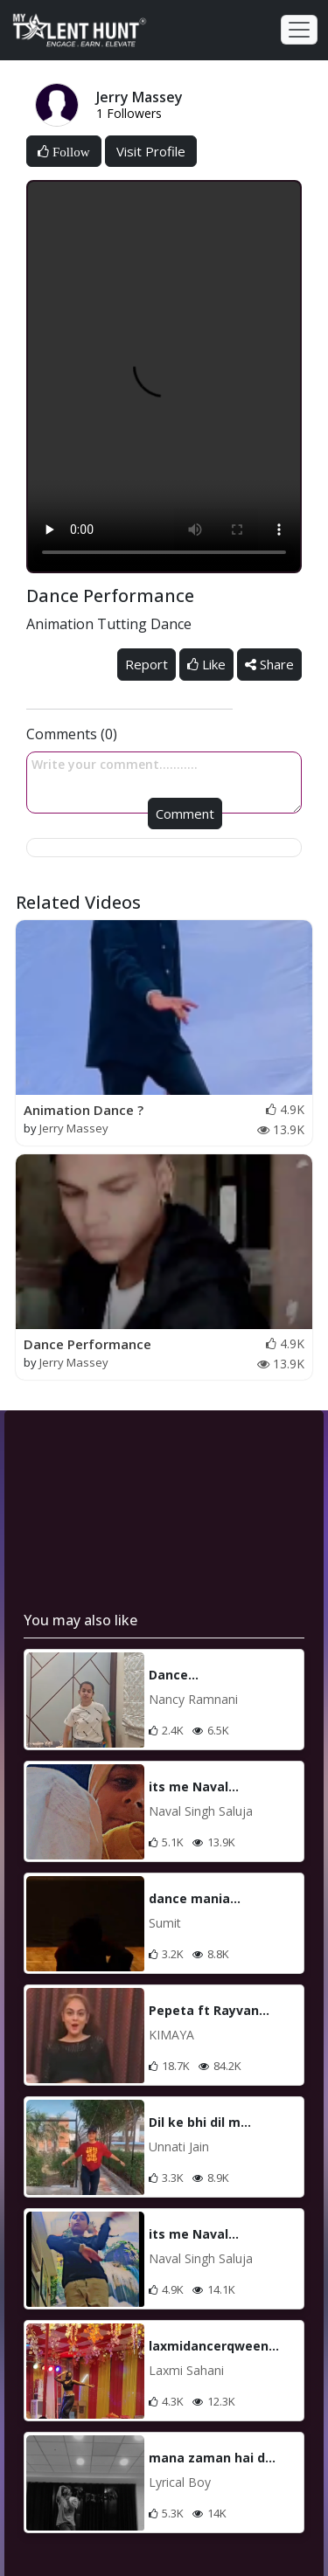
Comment (185, 813)
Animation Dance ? (83, 1109)
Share (269, 664)
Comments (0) (71, 734)
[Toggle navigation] (299, 30)
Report (146, 664)
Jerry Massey (73, 1128)
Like (206, 664)
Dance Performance (87, 1344)
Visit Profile (150, 151)
